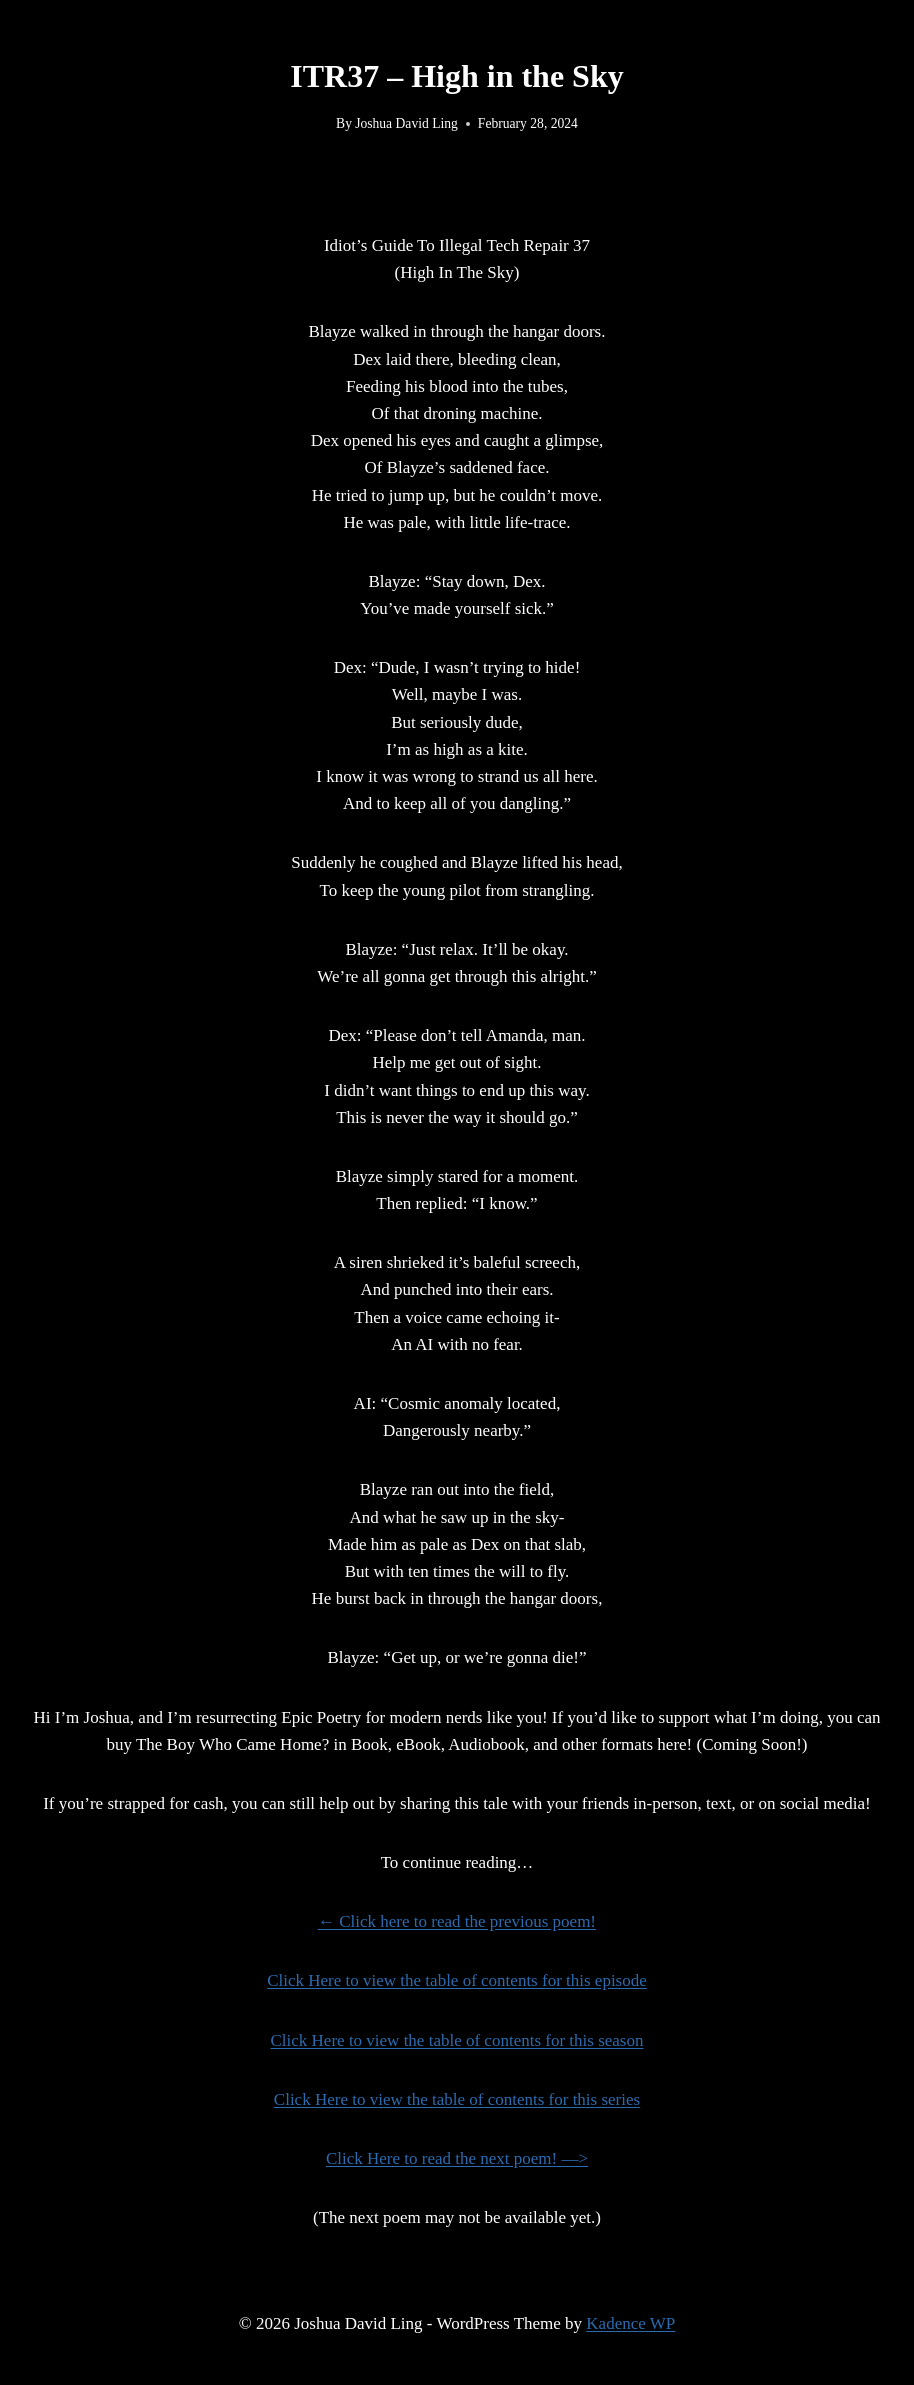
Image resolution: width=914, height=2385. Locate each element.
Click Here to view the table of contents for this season (457, 2040)
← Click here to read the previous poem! (457, 1921)
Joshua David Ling (406, 123)
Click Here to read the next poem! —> (457, 2158)
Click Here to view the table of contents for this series (457, 2099)
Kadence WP (630, 2323)
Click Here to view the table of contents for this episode (457, 1980)
